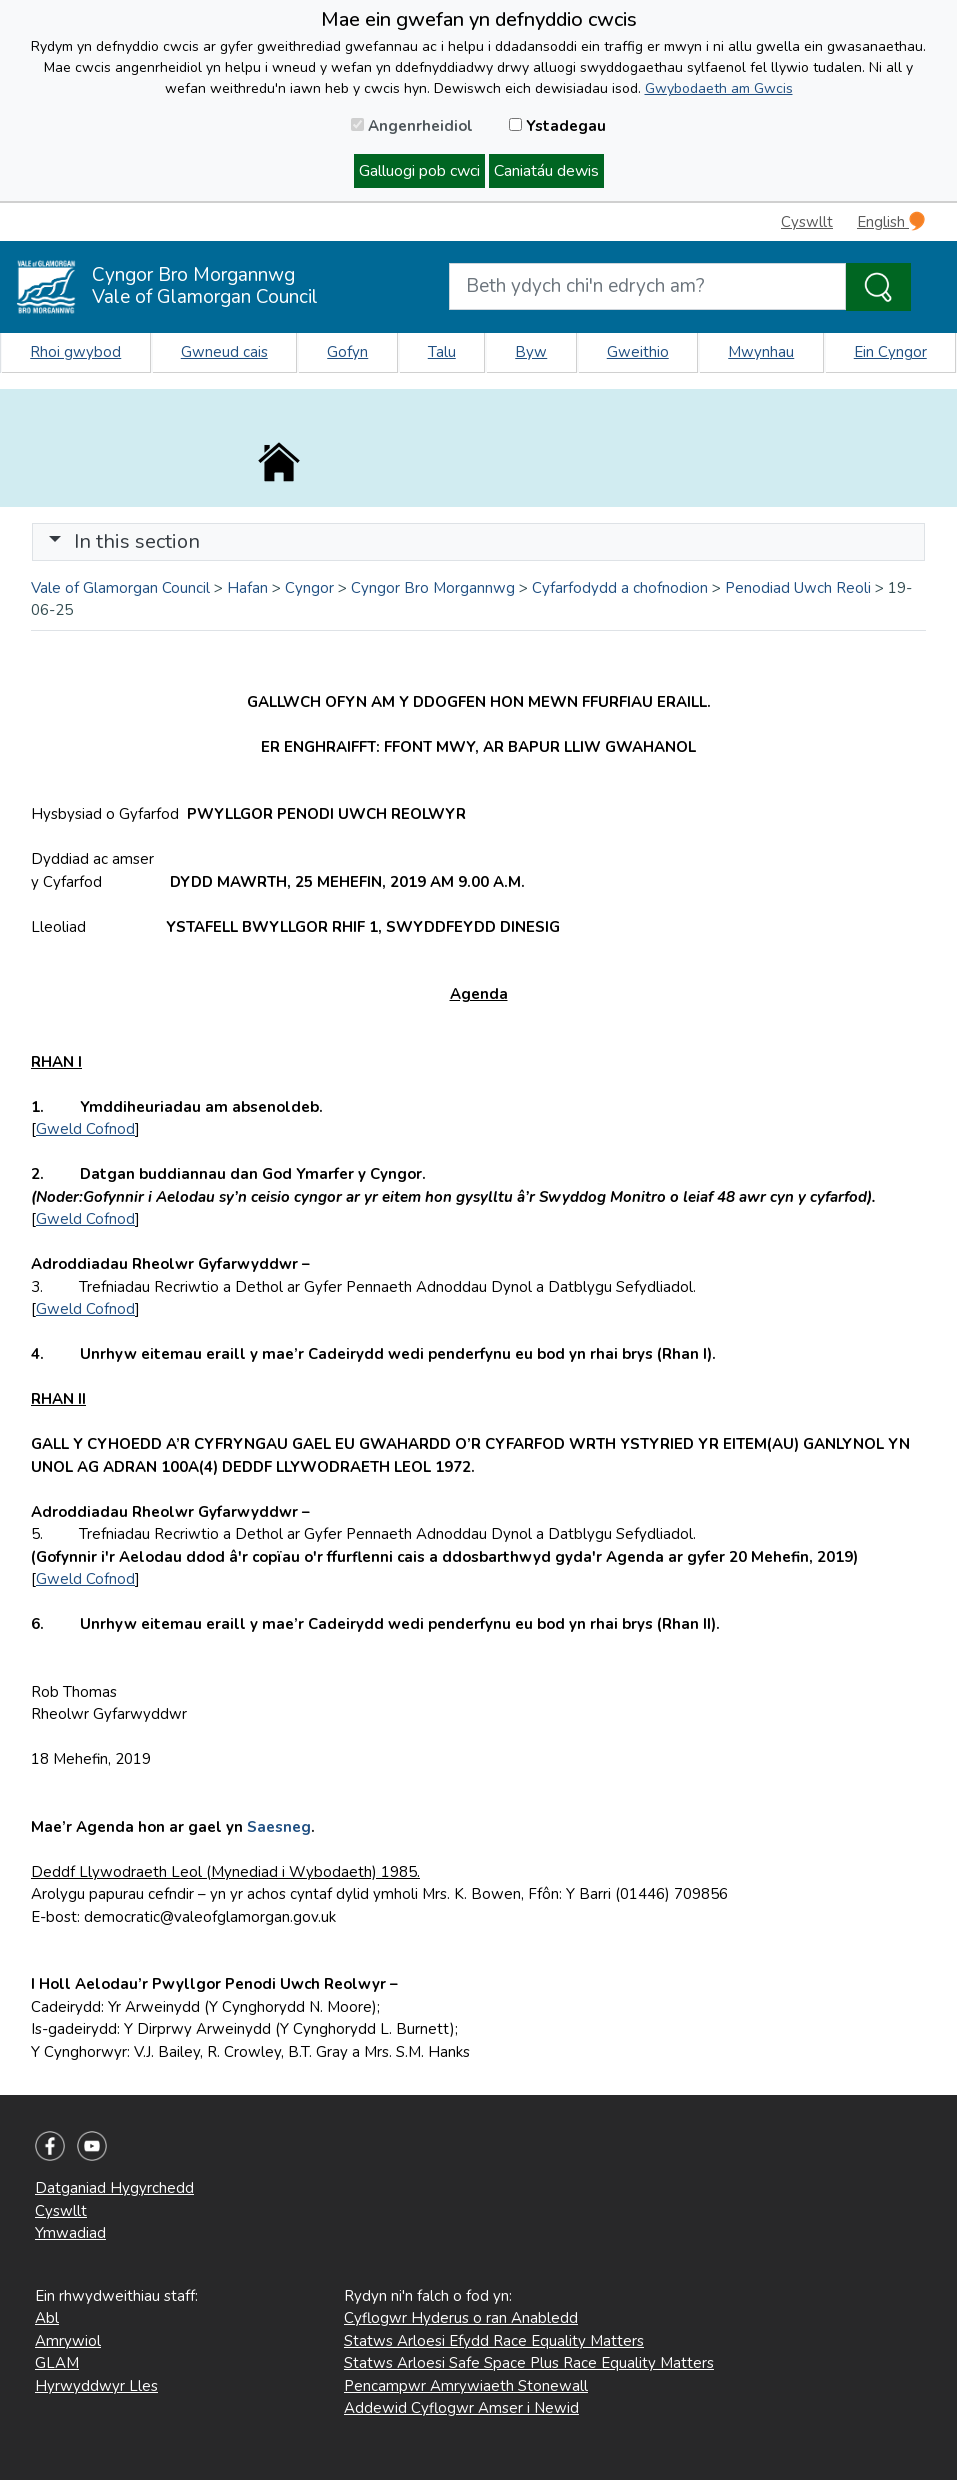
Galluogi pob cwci (419, 171)
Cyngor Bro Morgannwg (433, 588)
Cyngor (309, 588)
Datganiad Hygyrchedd (114, 2188)
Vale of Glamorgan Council (120, 588)
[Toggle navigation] (478, 542)
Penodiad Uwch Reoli (798, 588)
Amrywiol (68, 2341)
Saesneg (279, 1827)
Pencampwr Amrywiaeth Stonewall (466, 2386)
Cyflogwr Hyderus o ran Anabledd (461, 2318)
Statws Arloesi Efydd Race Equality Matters (494, 2341)
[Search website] (648, 286)
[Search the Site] (878, 287)
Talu (442, 352)
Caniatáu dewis (546, 171)
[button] (55, 541)
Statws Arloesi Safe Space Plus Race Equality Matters (529, 2363)
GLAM (57, 2363)
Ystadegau (557, 126)
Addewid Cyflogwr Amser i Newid (461, 2408)
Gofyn (347, 352)
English (891, 221)
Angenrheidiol (412, 126)
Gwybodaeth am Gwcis (719, 88)
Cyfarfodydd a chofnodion (620, 588)
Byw (531, 352)
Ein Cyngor (890, 352)
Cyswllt (807, 222)
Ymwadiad (70, 2233)
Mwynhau (761, 352)
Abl (47, 2318)
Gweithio (638, 352)
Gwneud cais (224, 352)
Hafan (247, 588)
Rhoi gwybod (75, 352)
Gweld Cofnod (85, 1129)
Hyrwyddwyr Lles (96, 2386)
